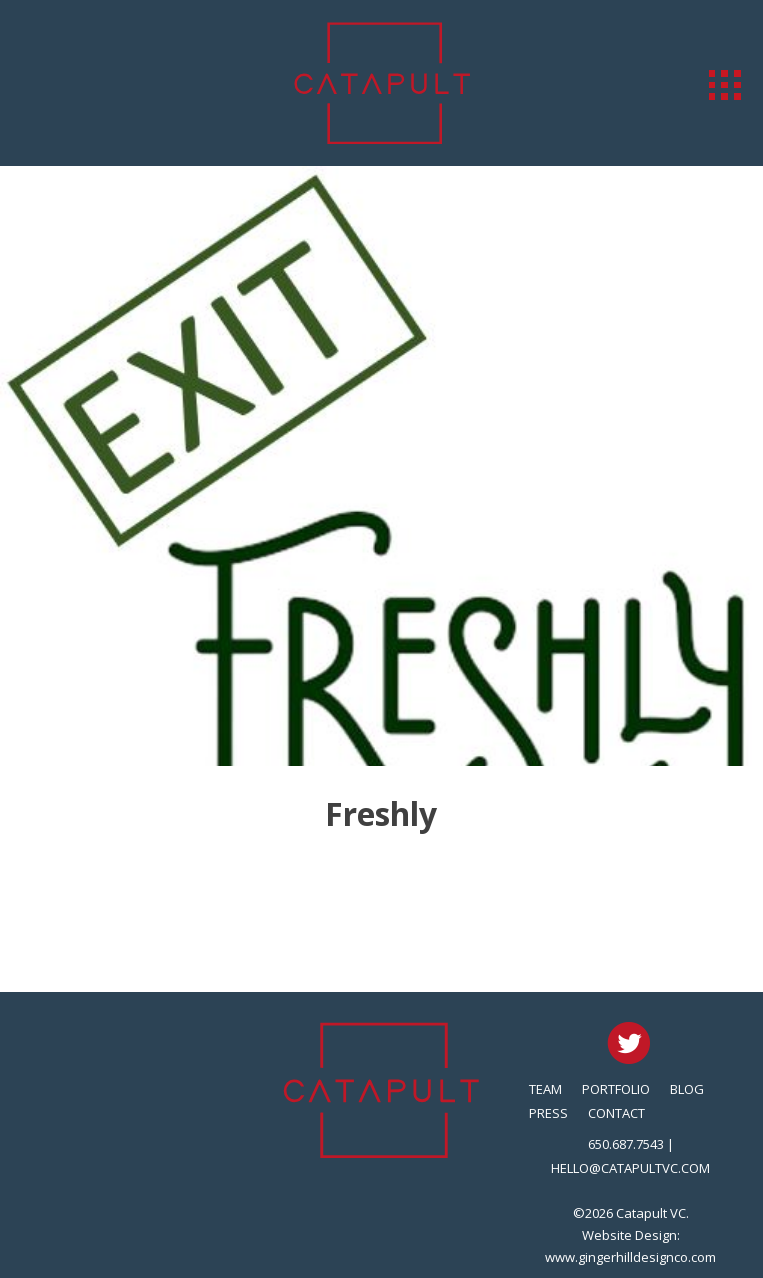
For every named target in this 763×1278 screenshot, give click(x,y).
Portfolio (616, 1089)
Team (545, 1089)
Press (548, 1113)
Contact (616, 1113)
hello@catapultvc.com (630, 1168)
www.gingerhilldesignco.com (630, 1257)
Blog (687, 1089)
